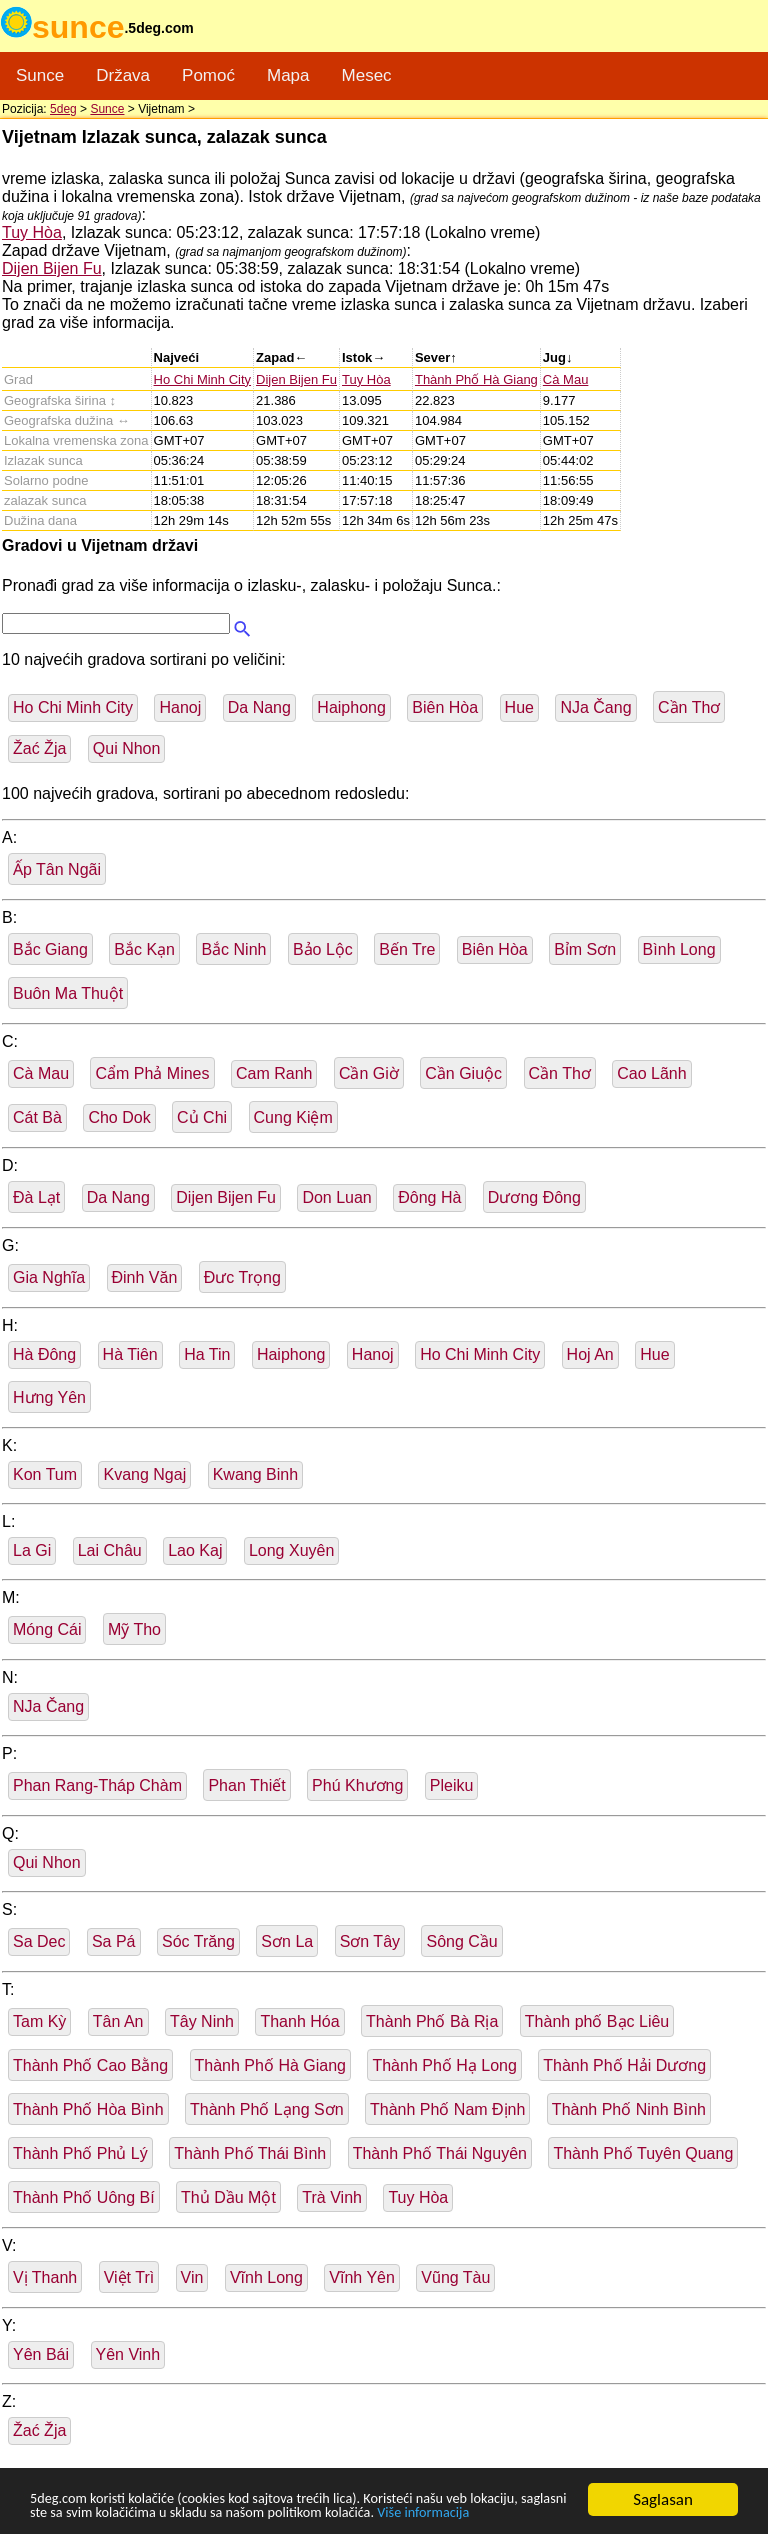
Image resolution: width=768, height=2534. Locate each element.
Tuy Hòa (32, 232)
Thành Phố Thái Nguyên (440, 2153)
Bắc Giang (50, 949)
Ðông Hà (429, 1197)
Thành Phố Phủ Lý (80, 2153)
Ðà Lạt (36, 1197)
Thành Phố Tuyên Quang (643, 2153)
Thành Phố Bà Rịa (432, 2021)
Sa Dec (39, 1941)
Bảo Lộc (323, 949)
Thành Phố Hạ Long (444, 2065)
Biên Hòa (445, 707)
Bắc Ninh (233, 949)
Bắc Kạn (144, 949)
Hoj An (590, 1354)
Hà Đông (44, 1354)
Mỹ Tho (134, 1629)
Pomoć (208, 75)
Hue (519, 707)
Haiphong (351, 707)
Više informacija (85, 2514)
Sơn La (287, 1941)
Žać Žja (39, 748)
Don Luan (336, 1197)
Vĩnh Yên (362, 2277)
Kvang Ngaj (144, 1474)
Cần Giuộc (463, 1073)
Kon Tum (45, 1474)
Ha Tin (207, 1354)
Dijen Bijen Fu (52, 268)
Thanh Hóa (299, 2021)
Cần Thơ (689, 707)
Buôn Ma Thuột (68, 993)
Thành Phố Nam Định (447, 2109)
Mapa (288, 75)
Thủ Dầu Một (228, 2197)
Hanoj (180, 707)
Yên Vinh (128, 2354)
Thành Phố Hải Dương (624, 2065)
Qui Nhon (127, 748)
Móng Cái (47, 1629)
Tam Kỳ (39, 2021)
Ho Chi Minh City (203, 379)
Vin (192, 2277)
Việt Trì (129, 2277)
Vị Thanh (45, 2277)
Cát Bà (37, 1117)
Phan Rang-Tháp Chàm (97, 1785)
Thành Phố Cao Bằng (90, 2065)
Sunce (40, 75)
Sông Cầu (461, 1941)
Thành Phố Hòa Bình (88, 2109)
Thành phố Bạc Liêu (597, 2021)
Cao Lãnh (651, 1073)
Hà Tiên (130, 1354)
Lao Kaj (195, 1550)
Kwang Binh (255, 1474)
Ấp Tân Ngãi (57, 869)
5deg (63, 109)
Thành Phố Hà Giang (476, 379)
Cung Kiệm (293, 1117)
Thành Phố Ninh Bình (629, 2109)
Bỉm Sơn (585, 949)
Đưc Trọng (242, 1277)
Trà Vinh (332, 2197)
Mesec (367, 75)
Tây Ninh (202, 2021)
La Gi (32, 1550)
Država (123, 75)
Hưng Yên (49, 1397)
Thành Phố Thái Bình (250, 2153)
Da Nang (259, 707)
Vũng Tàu (455, 2277)
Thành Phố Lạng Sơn (267, 2109)
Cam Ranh (274, 1073)
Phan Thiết (246, 1785)
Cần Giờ (369, 1073)
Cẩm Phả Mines (152, 1073)
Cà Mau (566, 379)
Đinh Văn (145, 1277)
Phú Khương (357, 1785)
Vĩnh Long (266, 2277)
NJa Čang (595, 707)
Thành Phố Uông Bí (84, 2197)
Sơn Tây (370, 1941)
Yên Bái (41, 2354)
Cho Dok (119, 1117)
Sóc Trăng (198, 1941)
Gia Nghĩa (49, 1277)
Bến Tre (407, 949)
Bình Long (679, 949)
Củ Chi (202, 1117)
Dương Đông (534, 1197)
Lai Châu (110, 1550)
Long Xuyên (291, 1550)
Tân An (118, 2021)
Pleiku (452, 1785)
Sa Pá (114, 1941)
